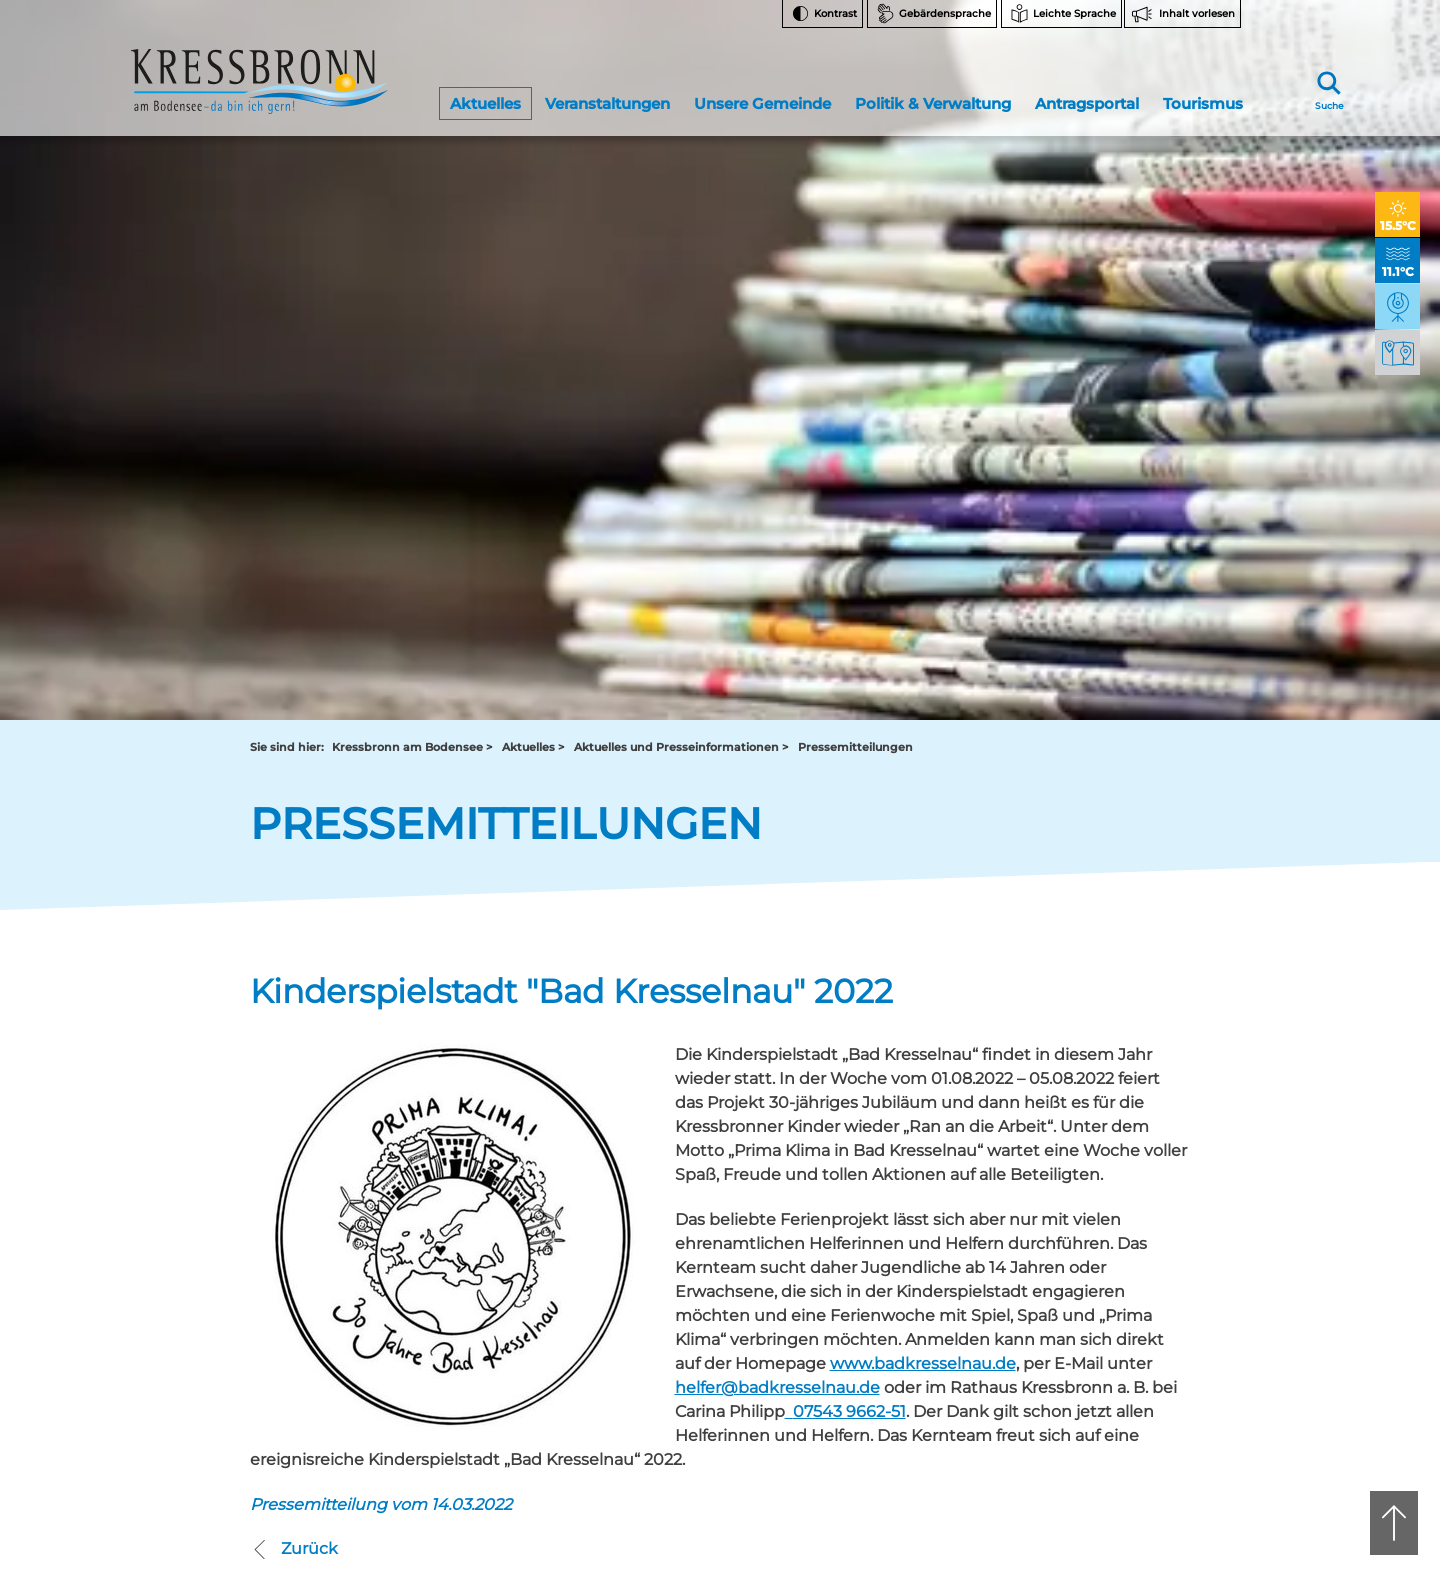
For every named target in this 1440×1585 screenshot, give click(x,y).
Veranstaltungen (607, 93)
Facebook (1113, 1134)
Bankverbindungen (1128, 1219)
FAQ (1083, 1194)
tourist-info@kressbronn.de (780, 1182)
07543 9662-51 (849, 714)
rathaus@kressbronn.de (322, 1182)
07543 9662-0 (339, 1148)
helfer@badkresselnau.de (777, 690)
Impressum (1105, 1392)
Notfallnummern (1121, 1169)
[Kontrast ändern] (822, 14)
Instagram (1113, 1102)
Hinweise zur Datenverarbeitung (1127, 1259)
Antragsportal (1086, 93)
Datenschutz (1108, 1367)
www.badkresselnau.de (923, 666)
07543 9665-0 (786, 1165)
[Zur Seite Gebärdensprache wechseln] (932, 14)
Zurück (294, 851)
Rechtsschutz (1111, 1292)
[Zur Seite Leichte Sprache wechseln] (1061, 14)
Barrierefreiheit (1115, 1342)
